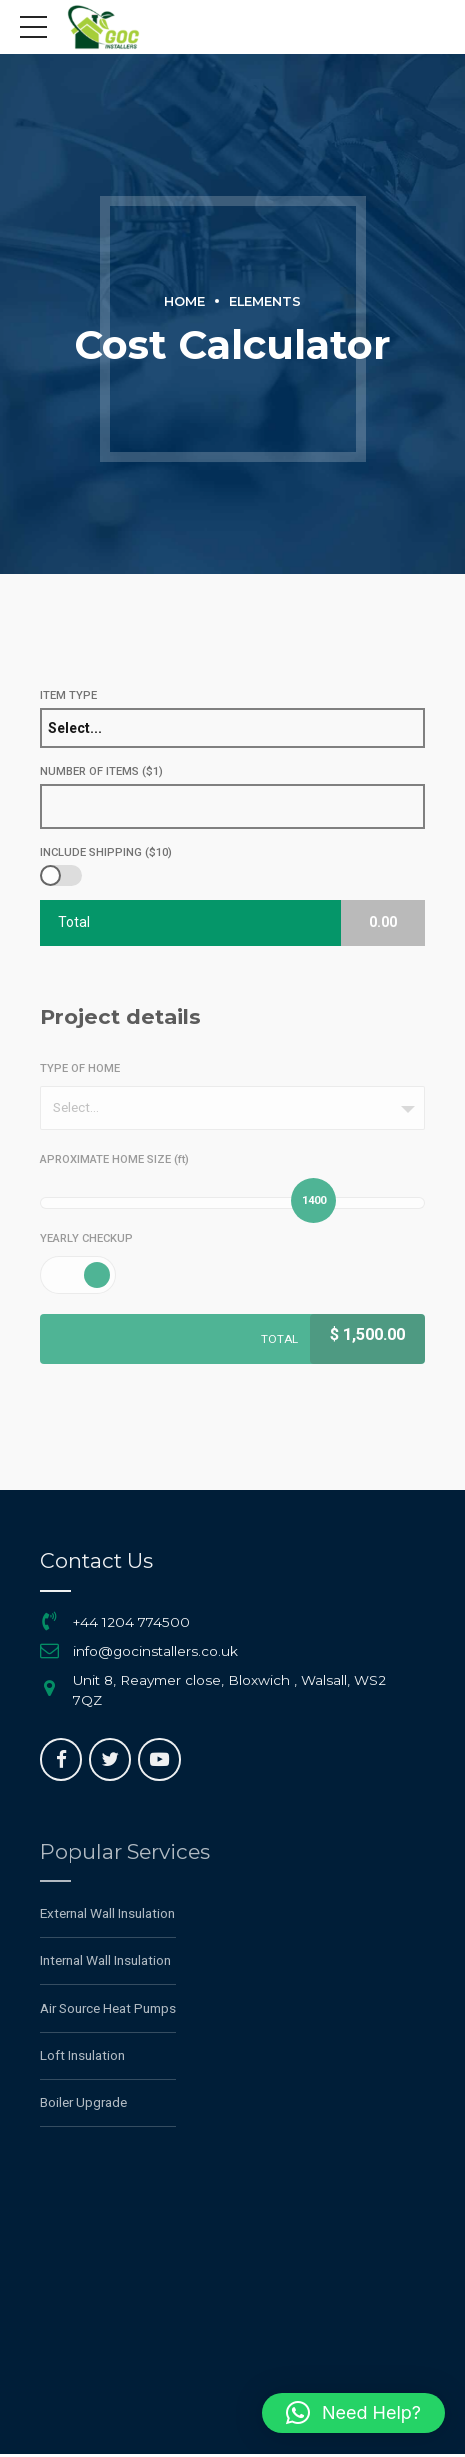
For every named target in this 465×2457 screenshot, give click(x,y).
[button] (353, 2413)
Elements (265, 301)
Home (184, 301)
